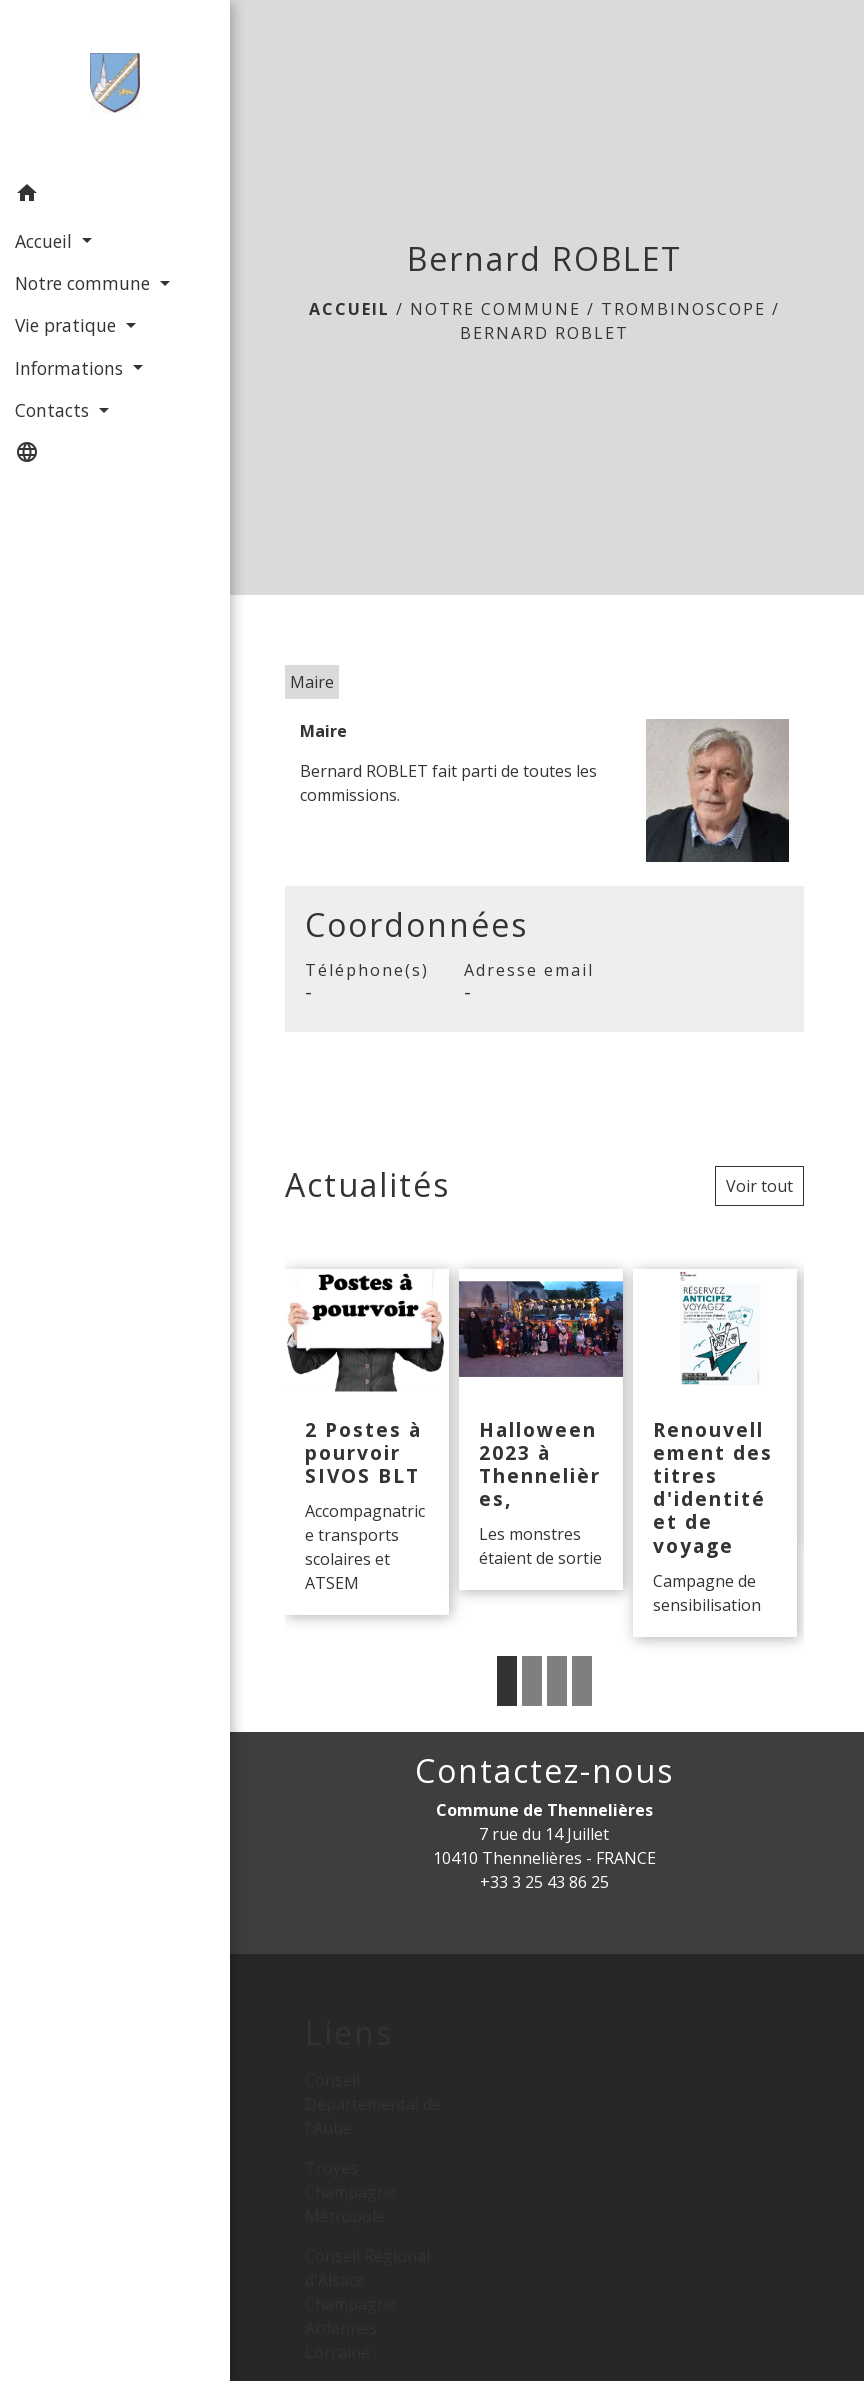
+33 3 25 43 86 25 (544, 1882)
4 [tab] (582, 1681)
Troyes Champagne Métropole (350, 2192)
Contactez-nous (544, 1771)
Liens (349, 2033)
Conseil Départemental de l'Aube (373, 2104)
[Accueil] (112, 87)
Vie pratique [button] (68, 325)
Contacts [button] (54, 410)
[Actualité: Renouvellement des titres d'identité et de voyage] (715, 1452)
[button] (112, 196)
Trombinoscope (683, 309)
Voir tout (759, 1186)
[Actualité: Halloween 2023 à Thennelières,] (541, 1429)
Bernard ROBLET (544, 333)
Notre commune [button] (85, 283)
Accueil (349, 309)
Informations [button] (71, 368)
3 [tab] (557, 1681)
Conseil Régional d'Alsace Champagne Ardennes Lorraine (367, 2304)
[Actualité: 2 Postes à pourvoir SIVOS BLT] (367, 1442)
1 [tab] (507, 1681)
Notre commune (495, 309)
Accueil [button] (46, 241)
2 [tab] (532, 1681)
